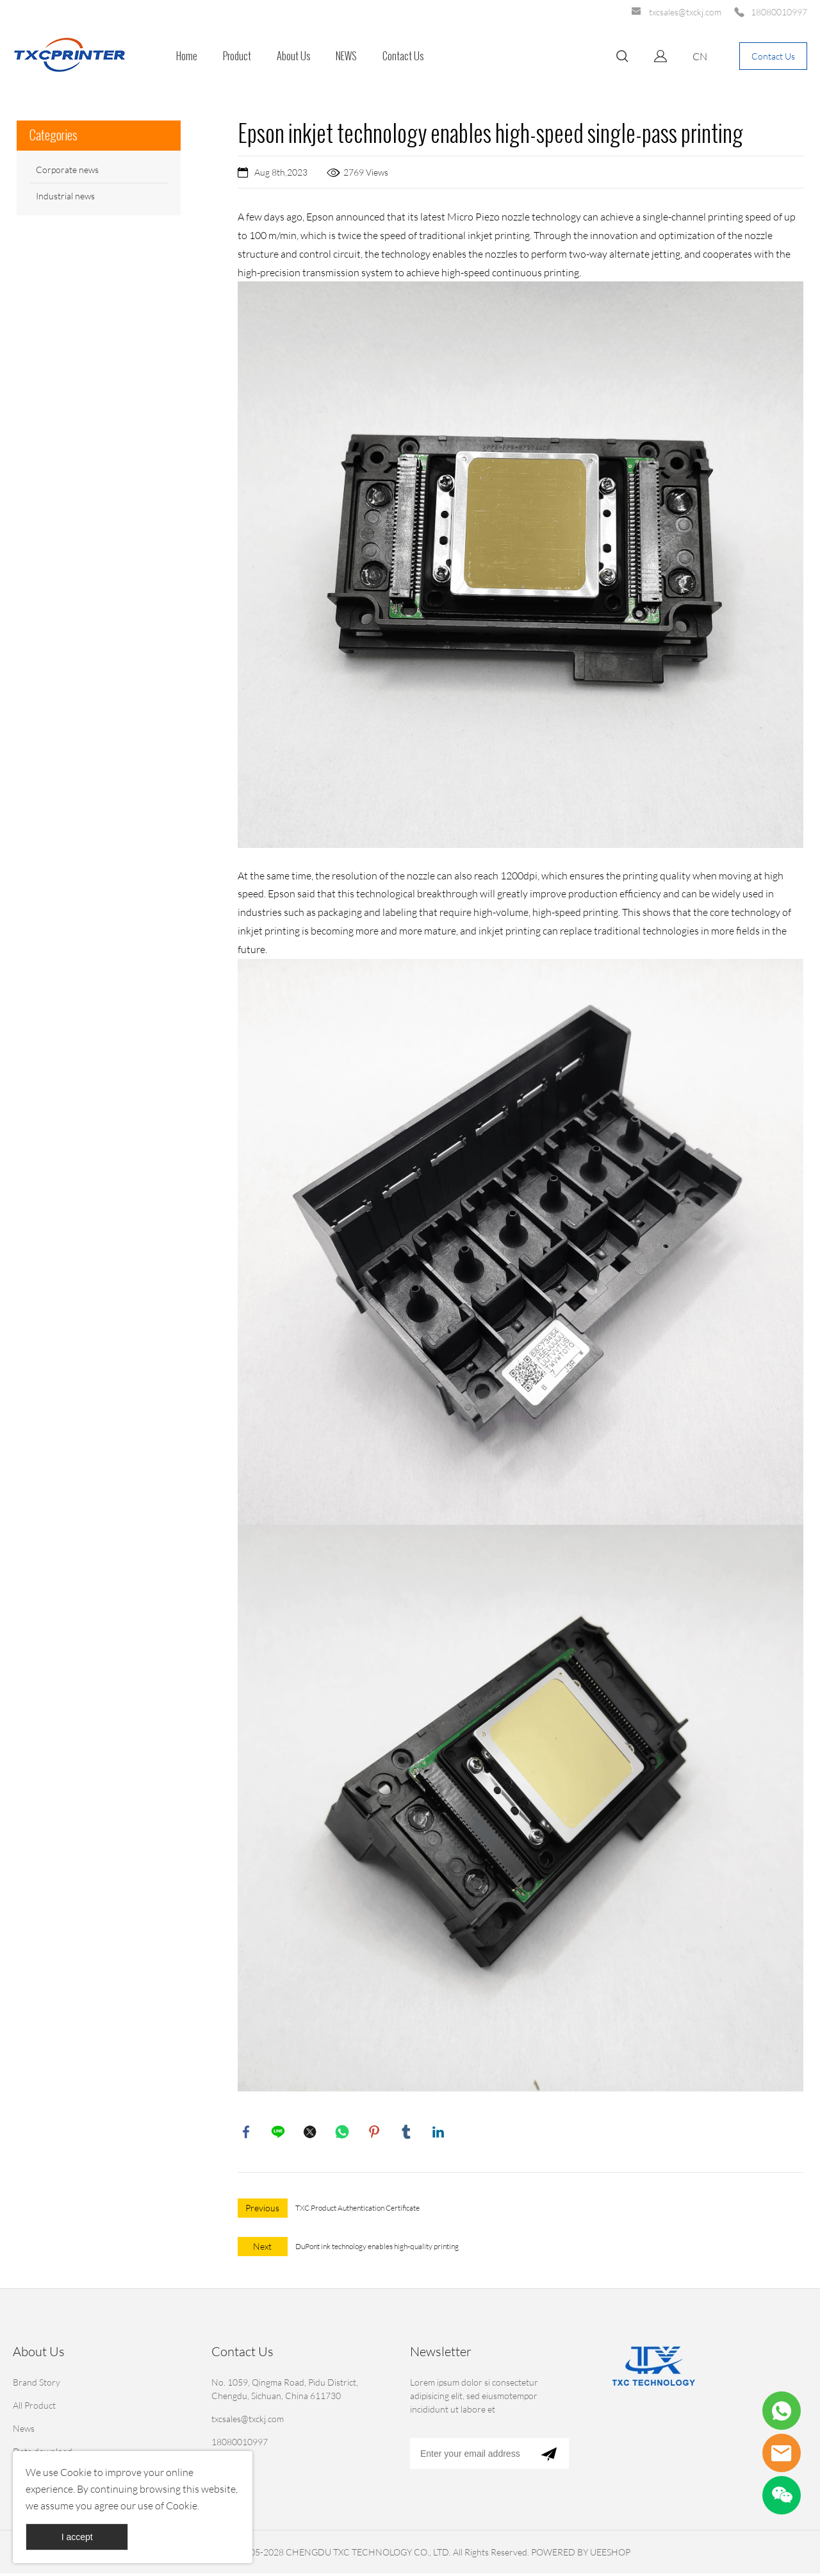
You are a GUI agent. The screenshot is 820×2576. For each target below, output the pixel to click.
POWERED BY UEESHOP (580, 2554)
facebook (247, 2133)
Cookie (76, 2472)
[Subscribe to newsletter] (549, 2456)
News (24, 2430)
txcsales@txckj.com (685, 11)
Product (237, 56)
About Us (293, 56)
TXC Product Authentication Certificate (357, 2210)
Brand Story (36, 2384)
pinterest (375, 2133)
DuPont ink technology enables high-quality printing (377, 2249)
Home (186, 56)
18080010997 (779, 11)
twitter (311, 2133)
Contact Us (402, 56)
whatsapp (343, 2133)
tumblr (407, 2133)
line (279, 2133)
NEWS (346, 56)
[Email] (469, 2456)
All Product (34, 2407)
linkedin (439, 2133)
